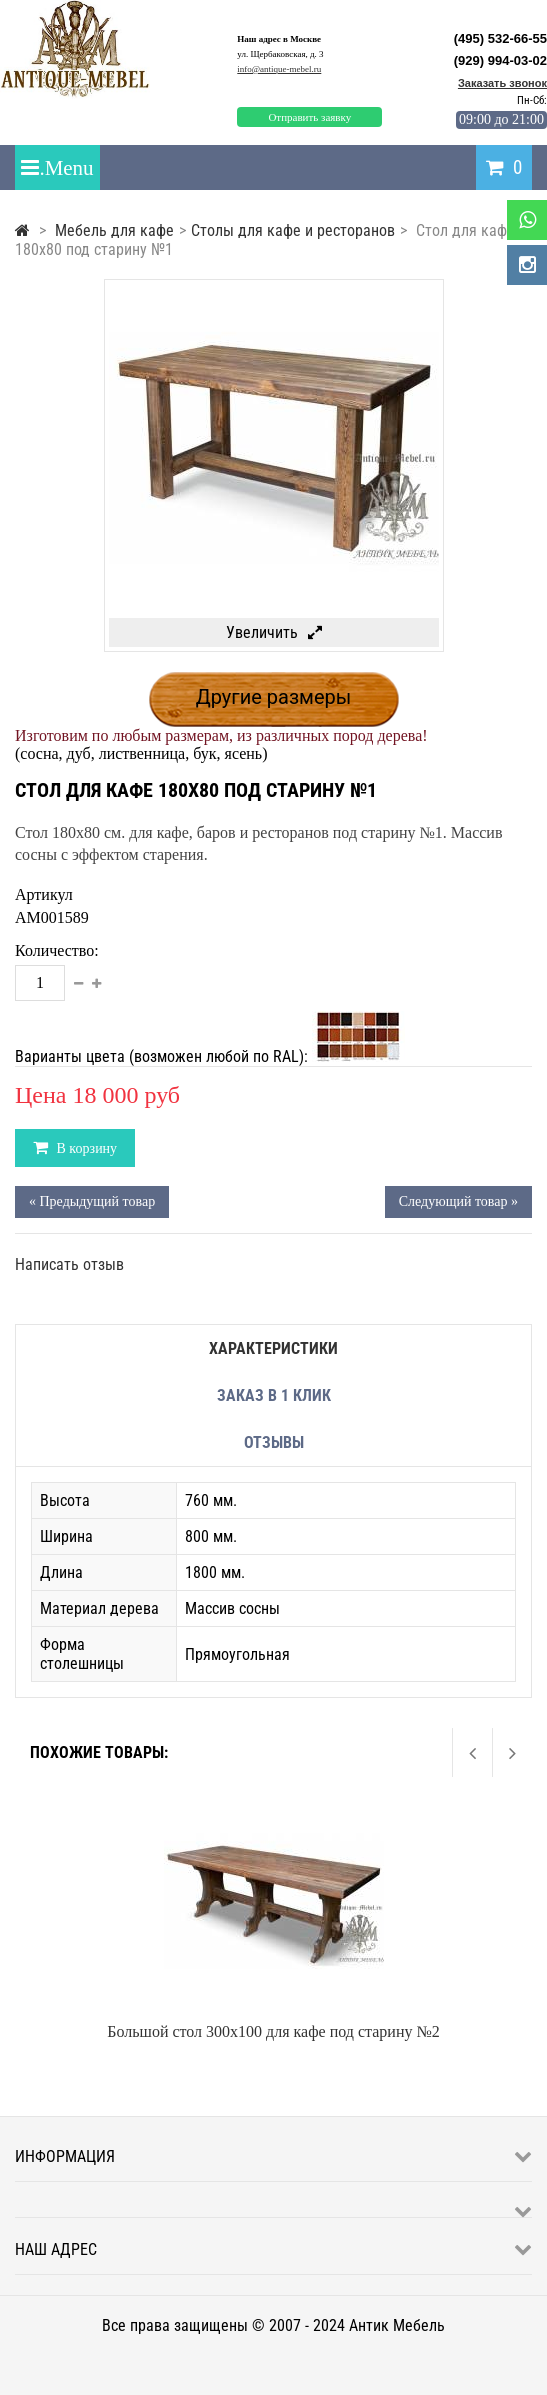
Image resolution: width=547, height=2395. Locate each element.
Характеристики (273, 1348)
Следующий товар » (458, 1201)
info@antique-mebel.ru (279, 69)
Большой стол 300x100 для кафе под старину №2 (273, 2031)
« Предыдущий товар (92, 1201)
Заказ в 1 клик (274, 1395)
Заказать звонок (502, 83)
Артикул (44, 894)
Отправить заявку (309, 117)
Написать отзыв (69, 1264)
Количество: (57, 950)
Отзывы (274, 1442)
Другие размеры (274, 697)
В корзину (85, 1148)
